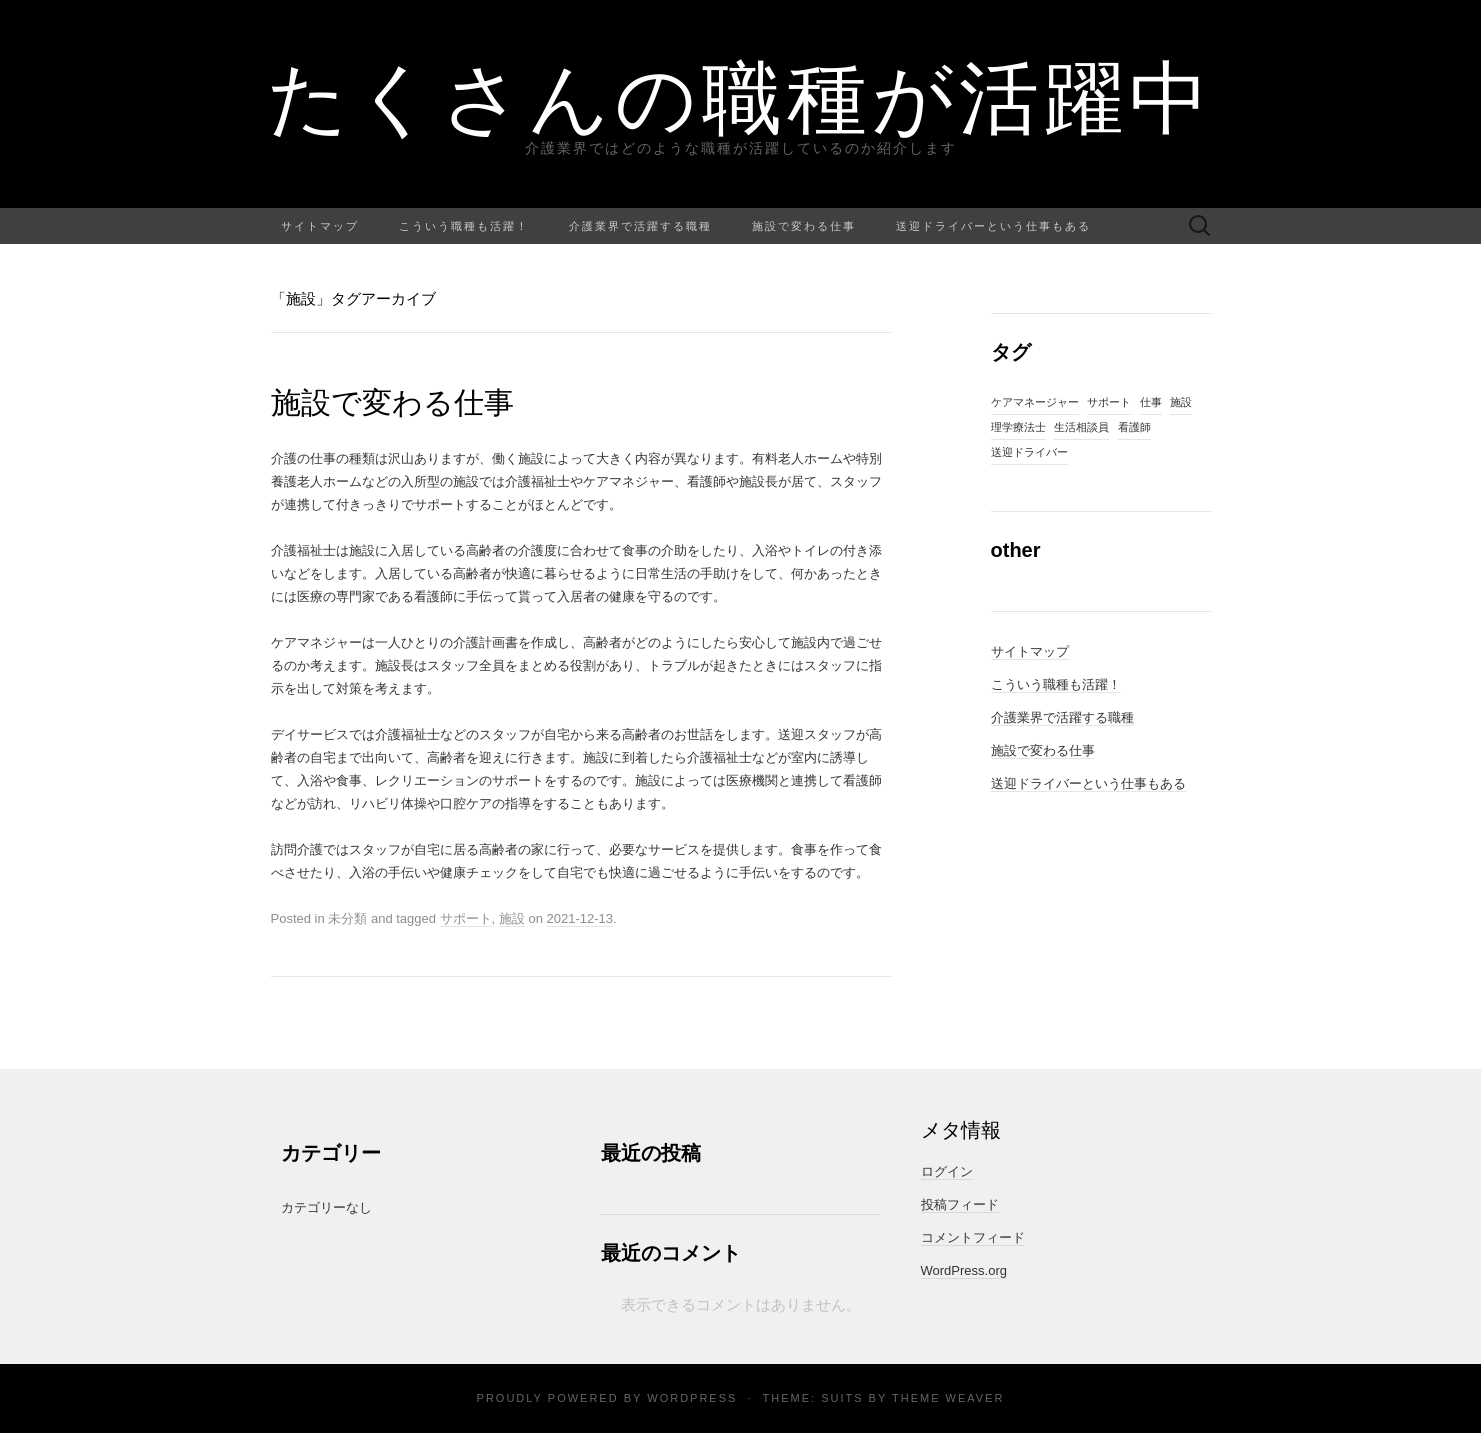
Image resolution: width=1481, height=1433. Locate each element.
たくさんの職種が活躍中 (740, 95)
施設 (512, 918)
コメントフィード (973, 1237)
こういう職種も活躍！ (464, 225)
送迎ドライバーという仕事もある (993, 225)
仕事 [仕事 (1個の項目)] (1151, 402)
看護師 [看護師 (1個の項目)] (1134, 427)
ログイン (947, 1171)
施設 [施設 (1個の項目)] (1181, 402)
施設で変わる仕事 (804, 225)
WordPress (692, 1398)
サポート (466, 918)
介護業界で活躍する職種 (640, 225)
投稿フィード (960, 1204)
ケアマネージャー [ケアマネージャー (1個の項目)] (1035, 402)
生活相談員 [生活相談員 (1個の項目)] (1081, 427)
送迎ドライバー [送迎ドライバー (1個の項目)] (1029, 452)
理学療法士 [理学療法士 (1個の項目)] (1018, 427)
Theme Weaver (948, 1398)
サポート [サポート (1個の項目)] (1109, 402)
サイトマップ (320, 225)
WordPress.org (964, 1270)
